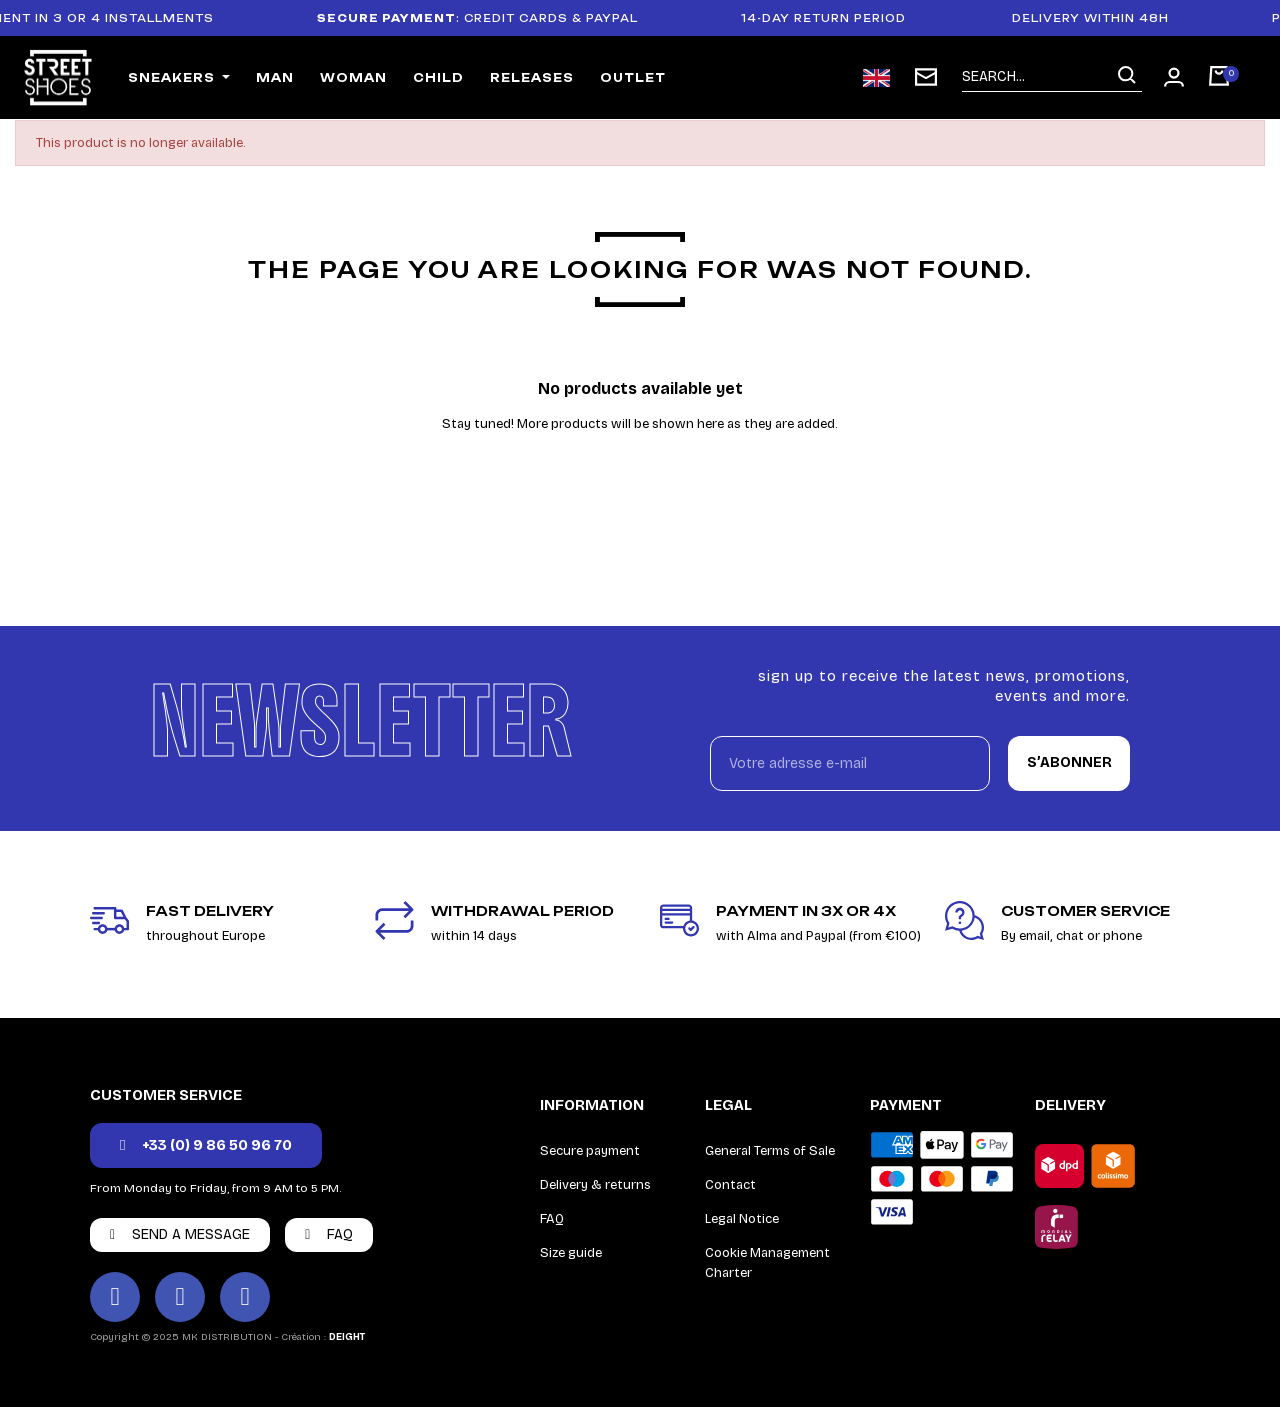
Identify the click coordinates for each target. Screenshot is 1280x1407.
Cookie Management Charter (767, 1263)
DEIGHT (347, 1337)
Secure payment (590, 1151)
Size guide (571, 1253)
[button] (206, 1145)
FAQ (552, 1219)
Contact (730, 1185)
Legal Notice (742, 1219)
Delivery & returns (595, 1185)
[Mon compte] (1174, 77)
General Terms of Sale (770, 1151)
